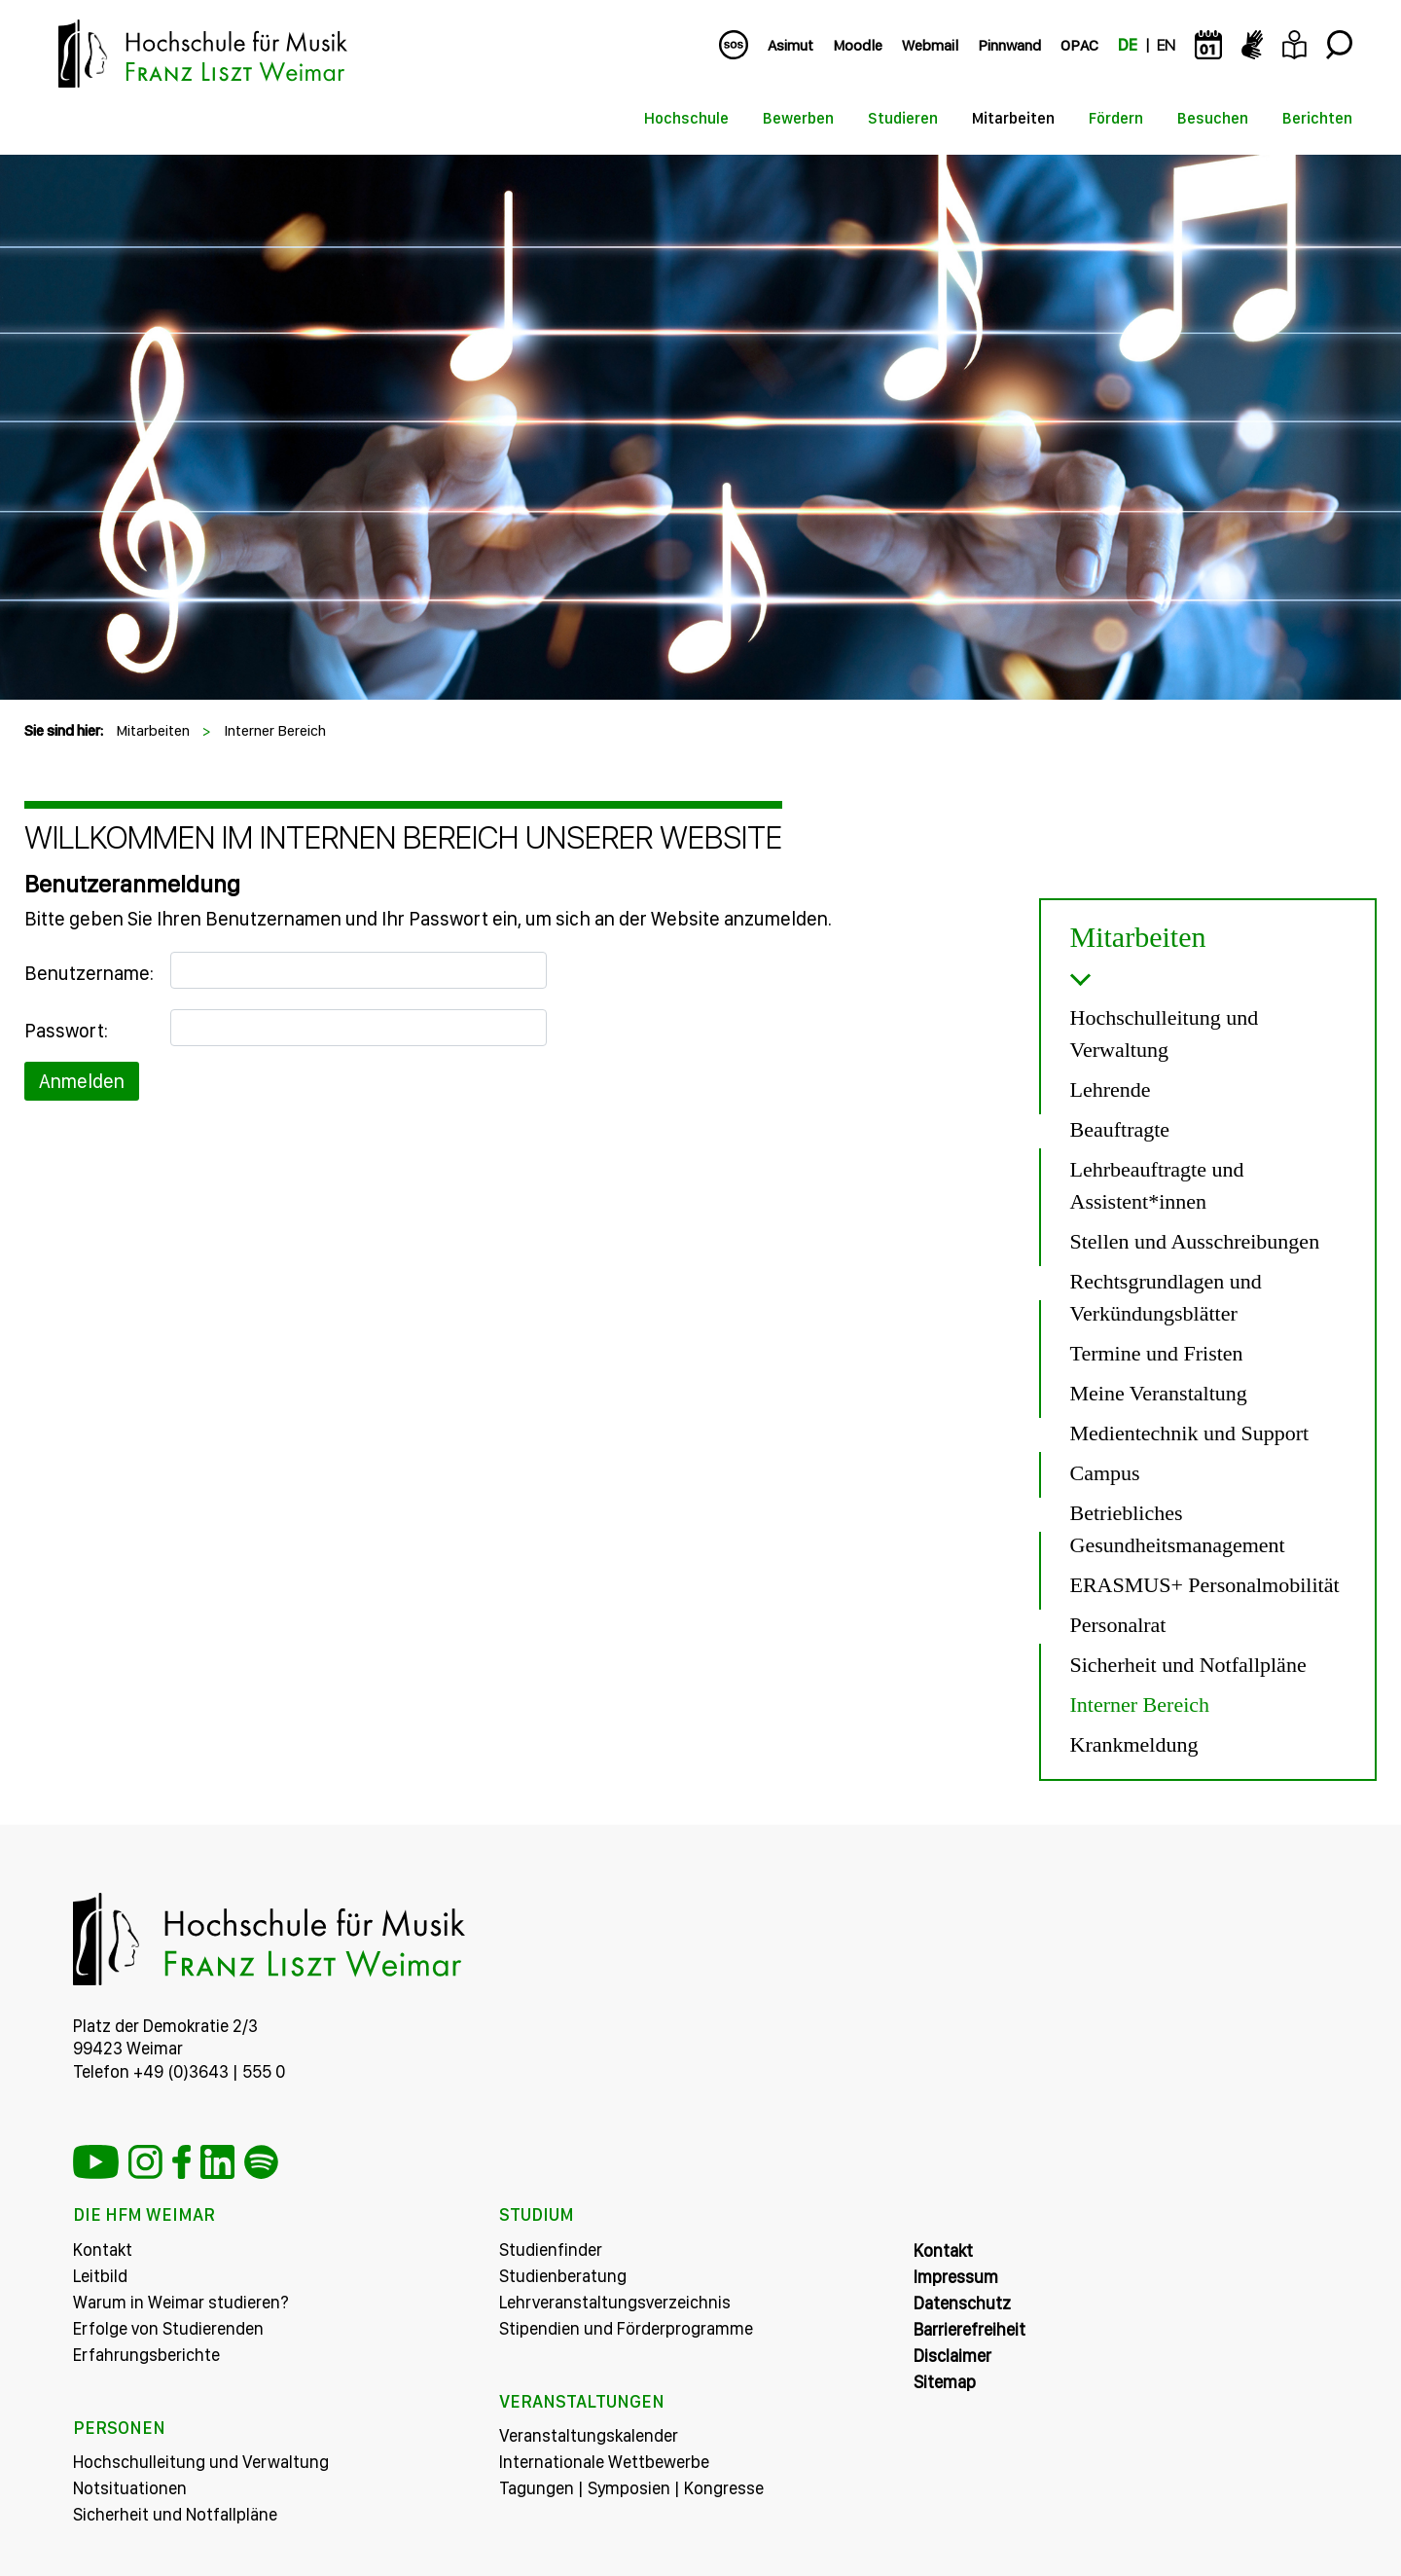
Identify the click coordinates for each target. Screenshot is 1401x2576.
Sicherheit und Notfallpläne (1188, 1664)
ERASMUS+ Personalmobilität (1205, 1585)
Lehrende (1110, 1089)
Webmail (930, 45)
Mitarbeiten (1013, 118)
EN (1166, 45)
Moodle (857, 45)
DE (1127, 45)
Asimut (790, 45)
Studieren (903, 118)
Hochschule (686, 118)
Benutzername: (89, 973)
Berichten (1317, 118)
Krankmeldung (1134, 1744)
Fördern (1116, 118)
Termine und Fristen (1156, 1353)
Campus (1105, 1473)
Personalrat (1118, 1625)
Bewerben (798, 118)
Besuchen (1212, 118)
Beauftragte (1120, 1129)
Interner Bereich (275, 730)
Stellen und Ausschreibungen (1195, 1241)
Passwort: (66, 1030)
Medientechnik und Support (1190, 1433)
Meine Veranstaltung (1158, 1393)
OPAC (1079, 45)
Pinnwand (1009, 45)
